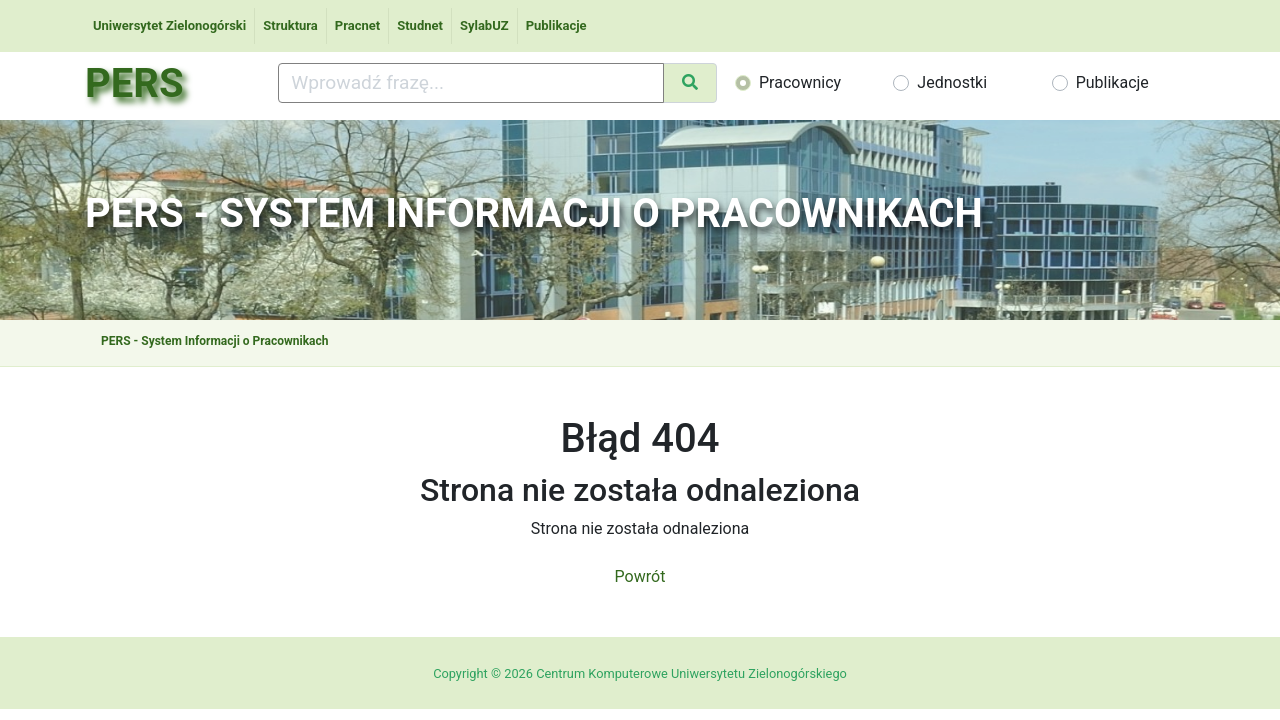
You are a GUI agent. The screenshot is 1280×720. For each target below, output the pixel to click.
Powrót (640, 576)
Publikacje (556, 25)
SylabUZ (484, 25)
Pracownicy (800, 82)
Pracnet (357, 25)
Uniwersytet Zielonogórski (169, 25)
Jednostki (952, 82)
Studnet (420, 25)
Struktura (290, 25)
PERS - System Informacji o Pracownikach (214, 341)
